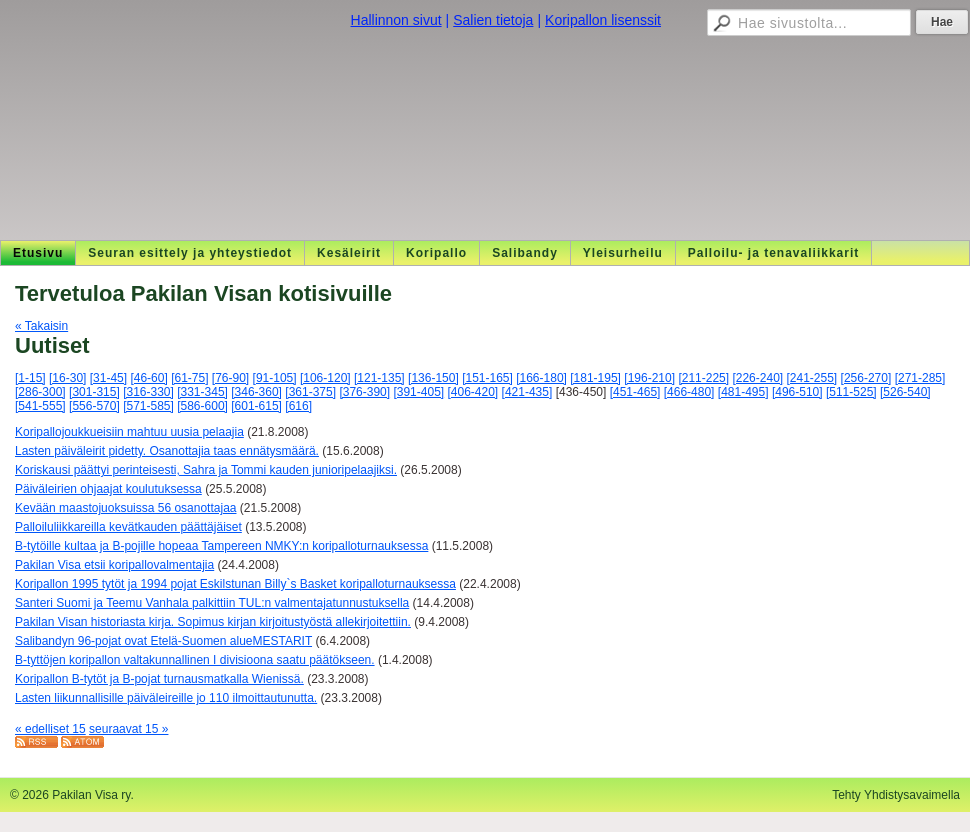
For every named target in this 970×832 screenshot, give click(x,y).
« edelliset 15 (50, 729)
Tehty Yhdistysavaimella (896, 795)
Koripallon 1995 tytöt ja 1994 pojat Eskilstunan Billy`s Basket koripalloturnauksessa (235, 584)
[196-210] (649, 378)
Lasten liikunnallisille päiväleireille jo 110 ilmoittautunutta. (166, 698)
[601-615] (256, 406)
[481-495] (743, 392)
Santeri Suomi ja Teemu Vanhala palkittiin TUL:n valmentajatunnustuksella (212, 603)
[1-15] (30, 378)
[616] (298, 406)
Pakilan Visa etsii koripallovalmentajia (114, 565)
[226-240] (757, 378)
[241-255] (812, 378)
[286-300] (40, 392)
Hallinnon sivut (396, 20)
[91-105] (275, 378)
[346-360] (256, 392)
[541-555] (40, 406)
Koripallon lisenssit (603, 20)
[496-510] (797, 392)
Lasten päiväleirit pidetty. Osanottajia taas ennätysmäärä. (167, 451)
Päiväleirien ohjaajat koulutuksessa (108, 489)
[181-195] (595, 378)
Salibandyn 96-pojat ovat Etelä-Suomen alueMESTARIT (163, 641)
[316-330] (148, 392)
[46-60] (148, 378)
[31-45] (108, 378)
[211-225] (703, 378)
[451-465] (635, 392)
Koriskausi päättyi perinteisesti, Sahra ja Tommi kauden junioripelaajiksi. (206, 470)
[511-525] (851, 392)
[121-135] (379, 378)
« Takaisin (41, 326)
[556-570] (94, 406)
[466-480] (689, 392)
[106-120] (325, 378)
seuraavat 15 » (128, 729)
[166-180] (541, 378)
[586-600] (202, 406)
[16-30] (67, 378)
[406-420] (473, 392)
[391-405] (418, 392)
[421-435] (527, 392)
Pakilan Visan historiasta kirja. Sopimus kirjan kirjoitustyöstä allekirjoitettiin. (213, 622)
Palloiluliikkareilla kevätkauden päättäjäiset (128, 527)
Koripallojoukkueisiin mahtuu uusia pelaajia (129, 432)
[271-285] (920, 378)
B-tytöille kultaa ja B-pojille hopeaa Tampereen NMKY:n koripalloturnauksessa (221, 546)
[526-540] (905, 392)
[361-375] (310, 392)
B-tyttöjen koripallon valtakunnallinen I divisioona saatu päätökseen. (195, 660)
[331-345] (202, 392)
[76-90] (230, 378)
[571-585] (148, 406)
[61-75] (189, 378)
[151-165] (487, 378)
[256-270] (866, 378)
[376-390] (364, 392)
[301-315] (94, 392)
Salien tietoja (493, 20)
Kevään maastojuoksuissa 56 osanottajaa (125, 508)
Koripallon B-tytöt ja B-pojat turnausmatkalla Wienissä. (159, 679)
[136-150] (433, 378)
